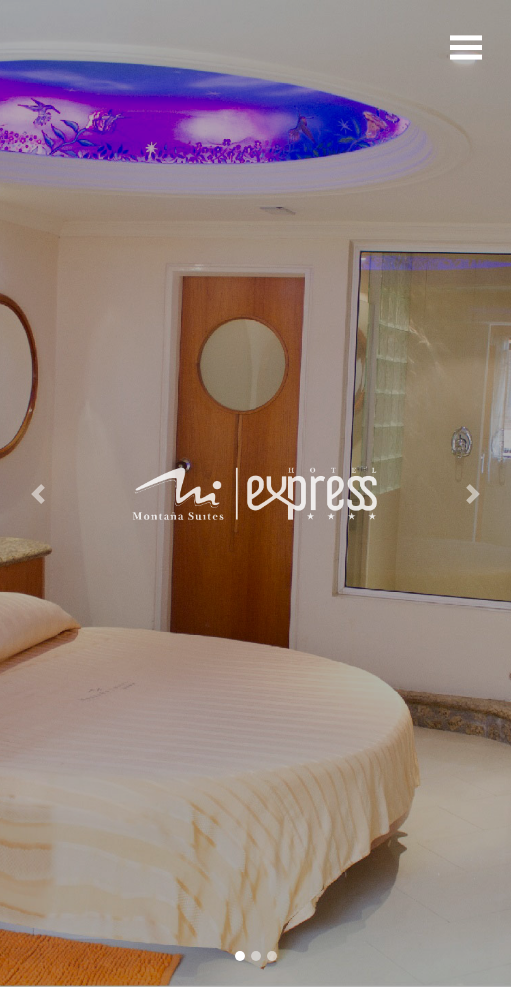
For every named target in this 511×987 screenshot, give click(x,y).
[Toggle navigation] (466, 45)
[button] (38, 493)
